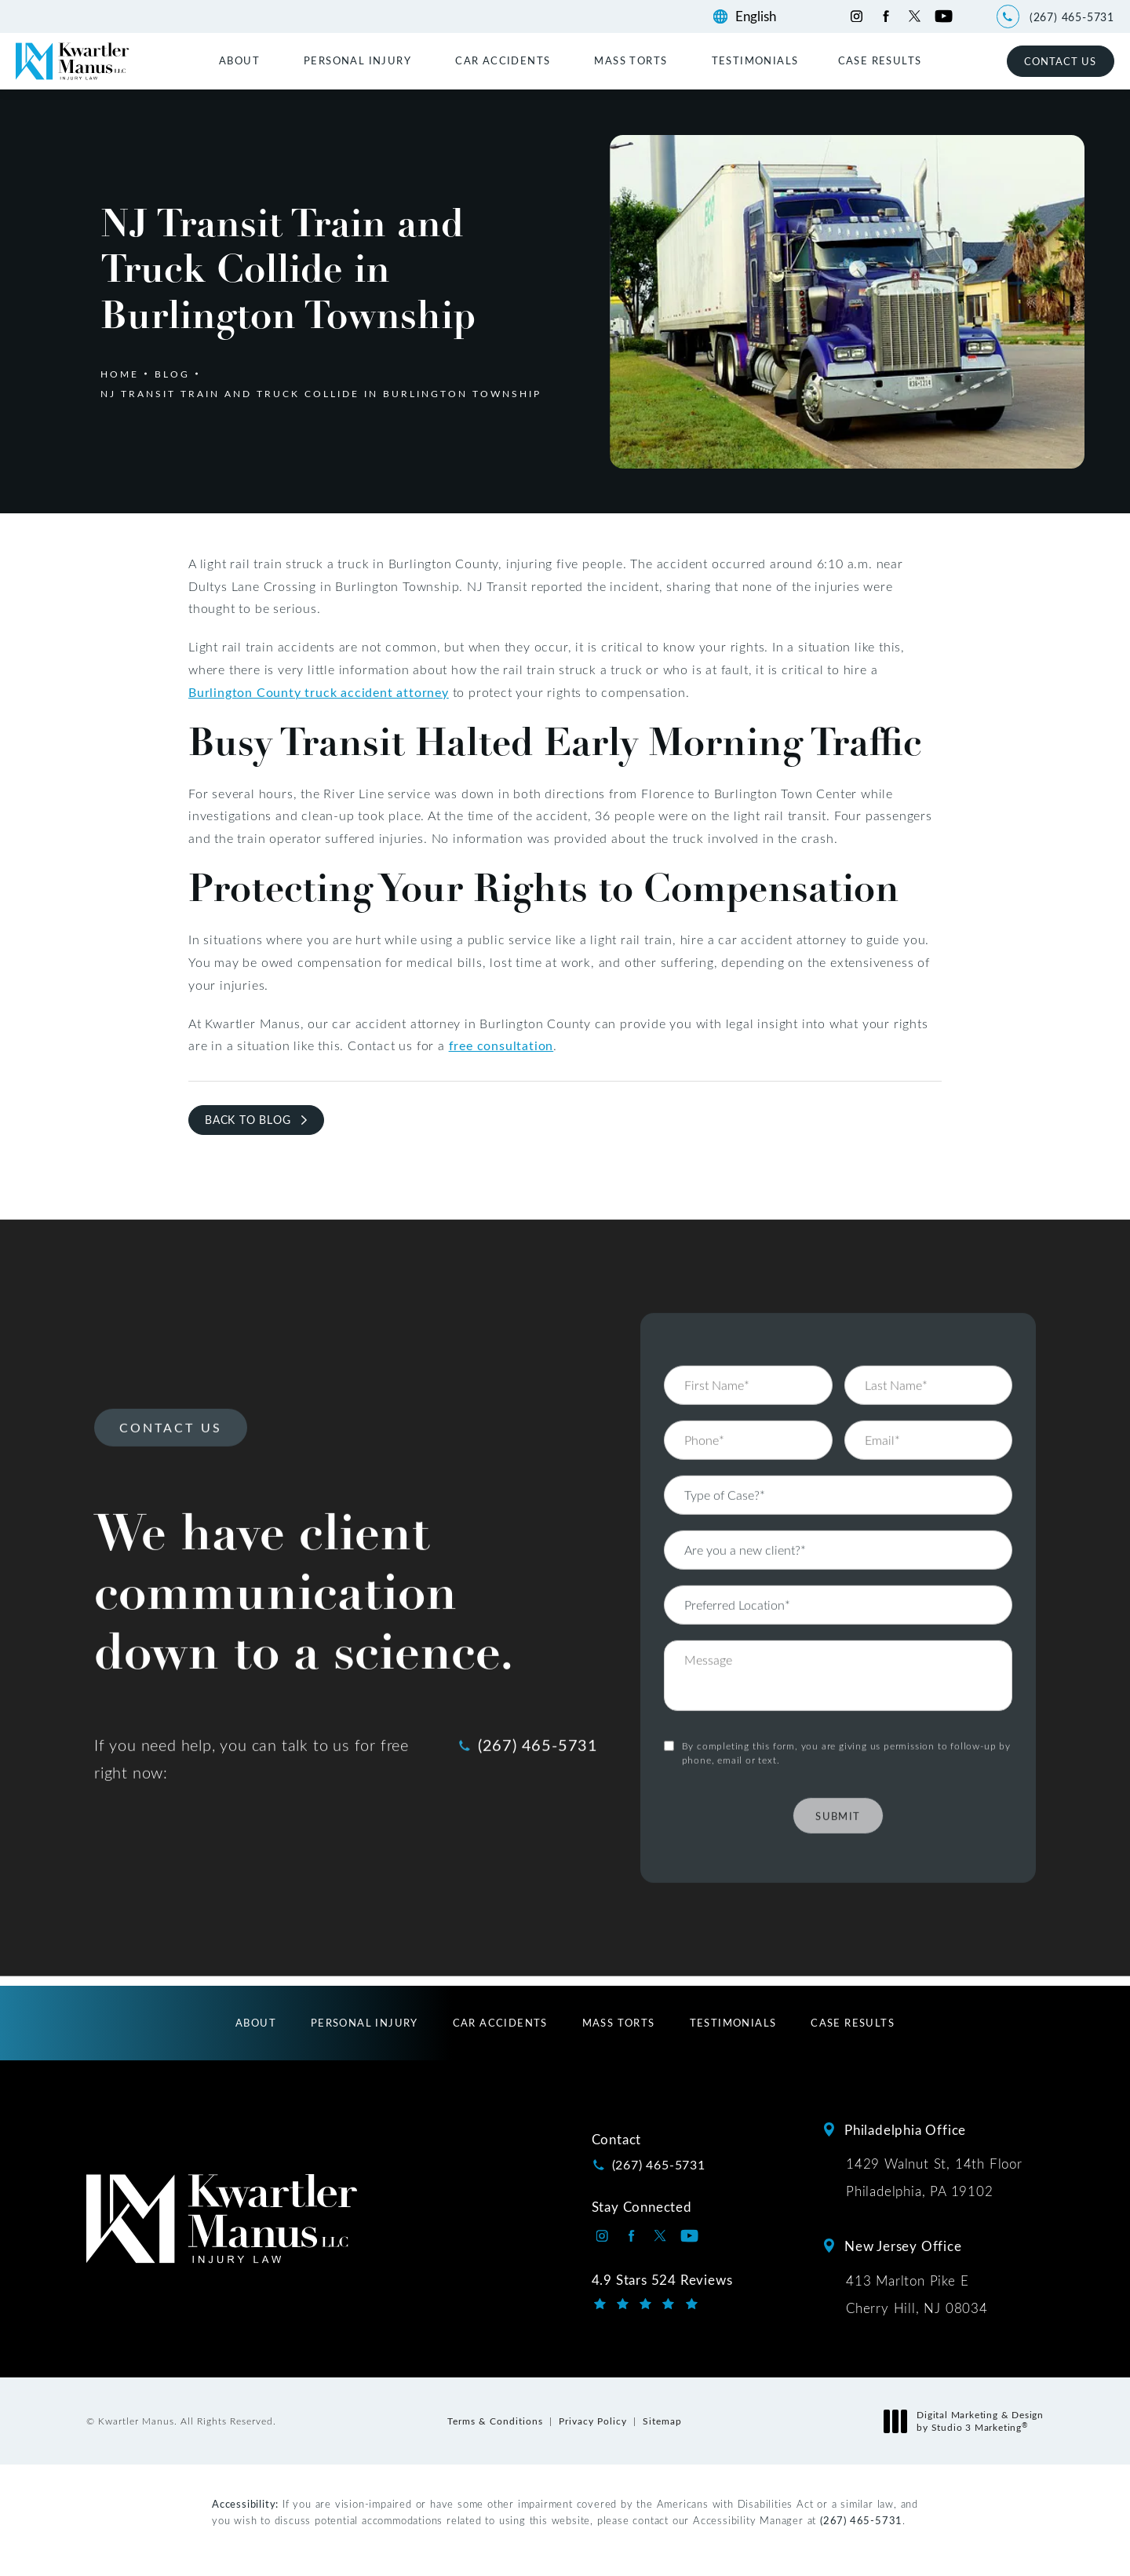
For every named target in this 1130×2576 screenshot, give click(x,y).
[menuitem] (241, 60)
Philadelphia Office (905, 2129)
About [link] (239, 60)
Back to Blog (248, 1119)
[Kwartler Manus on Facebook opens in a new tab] (885, 16)
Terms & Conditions (495, 2420)
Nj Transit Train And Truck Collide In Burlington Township (320, 393)
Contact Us (1060, 61)
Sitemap (662, 2420)
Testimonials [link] (755, 60)
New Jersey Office (903, 2245)
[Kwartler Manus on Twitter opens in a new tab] (914, 16)
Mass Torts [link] (630, 60)
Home (119, 373)
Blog (172, 373)
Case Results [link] (880, 60)
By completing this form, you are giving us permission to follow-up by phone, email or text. (846, 1708)
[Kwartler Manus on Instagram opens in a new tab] (856, 16)
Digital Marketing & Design (968, 2421)
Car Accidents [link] (502, 60)
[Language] (762, 16)
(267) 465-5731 (861, 2520)
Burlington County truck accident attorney (318, 692)
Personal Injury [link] (357, 60)
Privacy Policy (593, 2420)
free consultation (501, 1045)
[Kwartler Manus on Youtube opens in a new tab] (943, 16)
